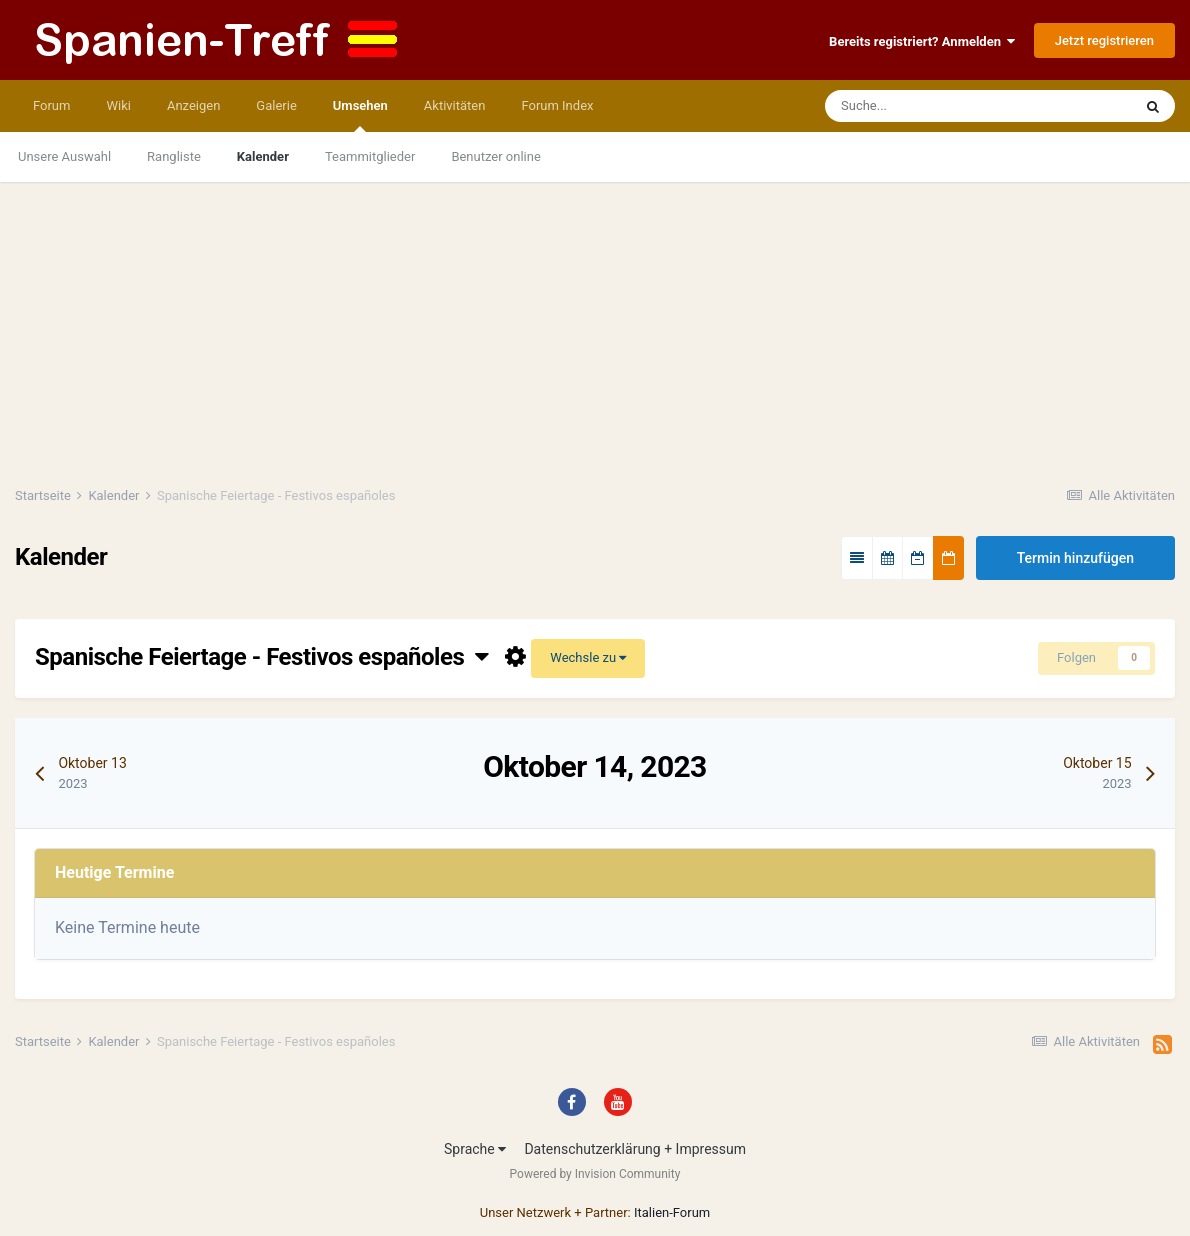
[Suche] (916, 106)
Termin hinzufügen (1075, 558)
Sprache (475, 1149)
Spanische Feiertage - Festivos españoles (262, 657)
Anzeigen (193, 105)
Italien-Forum (672, 1212)
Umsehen (360, 115)
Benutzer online (495, 156)
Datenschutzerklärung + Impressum (635, 1149)
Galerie (276, 105)
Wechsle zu (588, 657)
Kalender (263, 156)
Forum (51, 105)
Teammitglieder (370, 156)
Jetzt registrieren (1104, 40)
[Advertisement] (595, 322)
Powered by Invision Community (595, 1174)
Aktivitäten (455, 105)
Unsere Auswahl (64, 156)
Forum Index (557, 105)
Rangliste (174, 156)
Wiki (118, 105)
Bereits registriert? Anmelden (922, 41)
